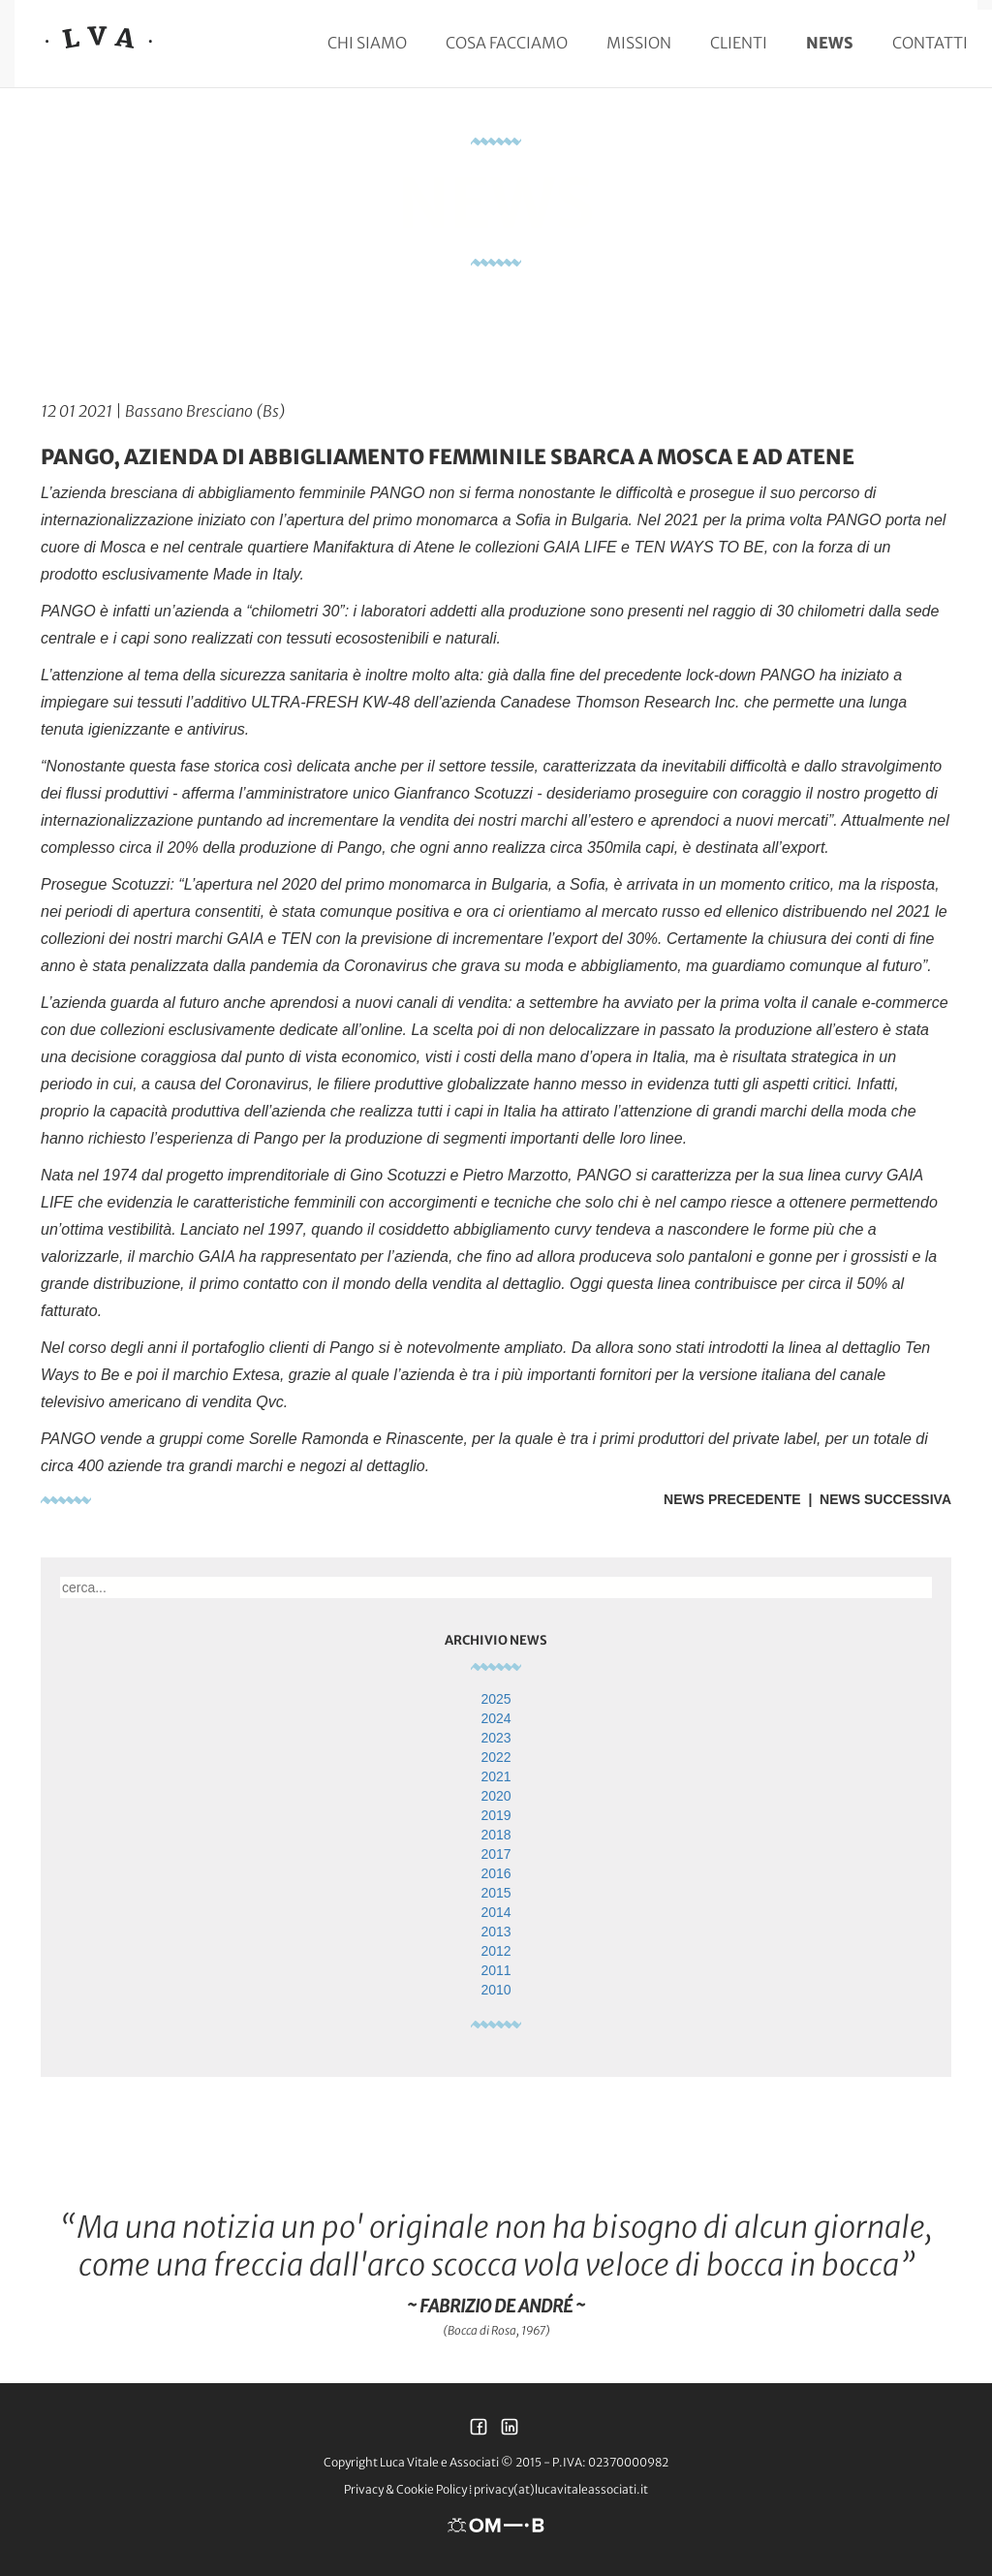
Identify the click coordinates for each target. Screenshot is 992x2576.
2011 (495, 1970)
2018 (495, 1834)
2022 (495, 1757)
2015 (495, 1893)
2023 (495, 1737)
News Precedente (732, 1499)
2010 (495, 1989)
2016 (495, 1873)
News (829, 42)
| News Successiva (876, 1499)
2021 (495, 1776)
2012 (495, 1951)
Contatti (930, 42)
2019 (495, 1815)
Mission (638, 42)
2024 (495, 1718)
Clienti (738, 42)
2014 (495, 1912)
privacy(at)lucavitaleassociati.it (561, 2489)
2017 (495, 1854)
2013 (495, 1931)
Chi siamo (367, 42)
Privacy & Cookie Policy (405, 2489)
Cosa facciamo (507, 42)
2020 (495, 1796)
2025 (495, 1699)
